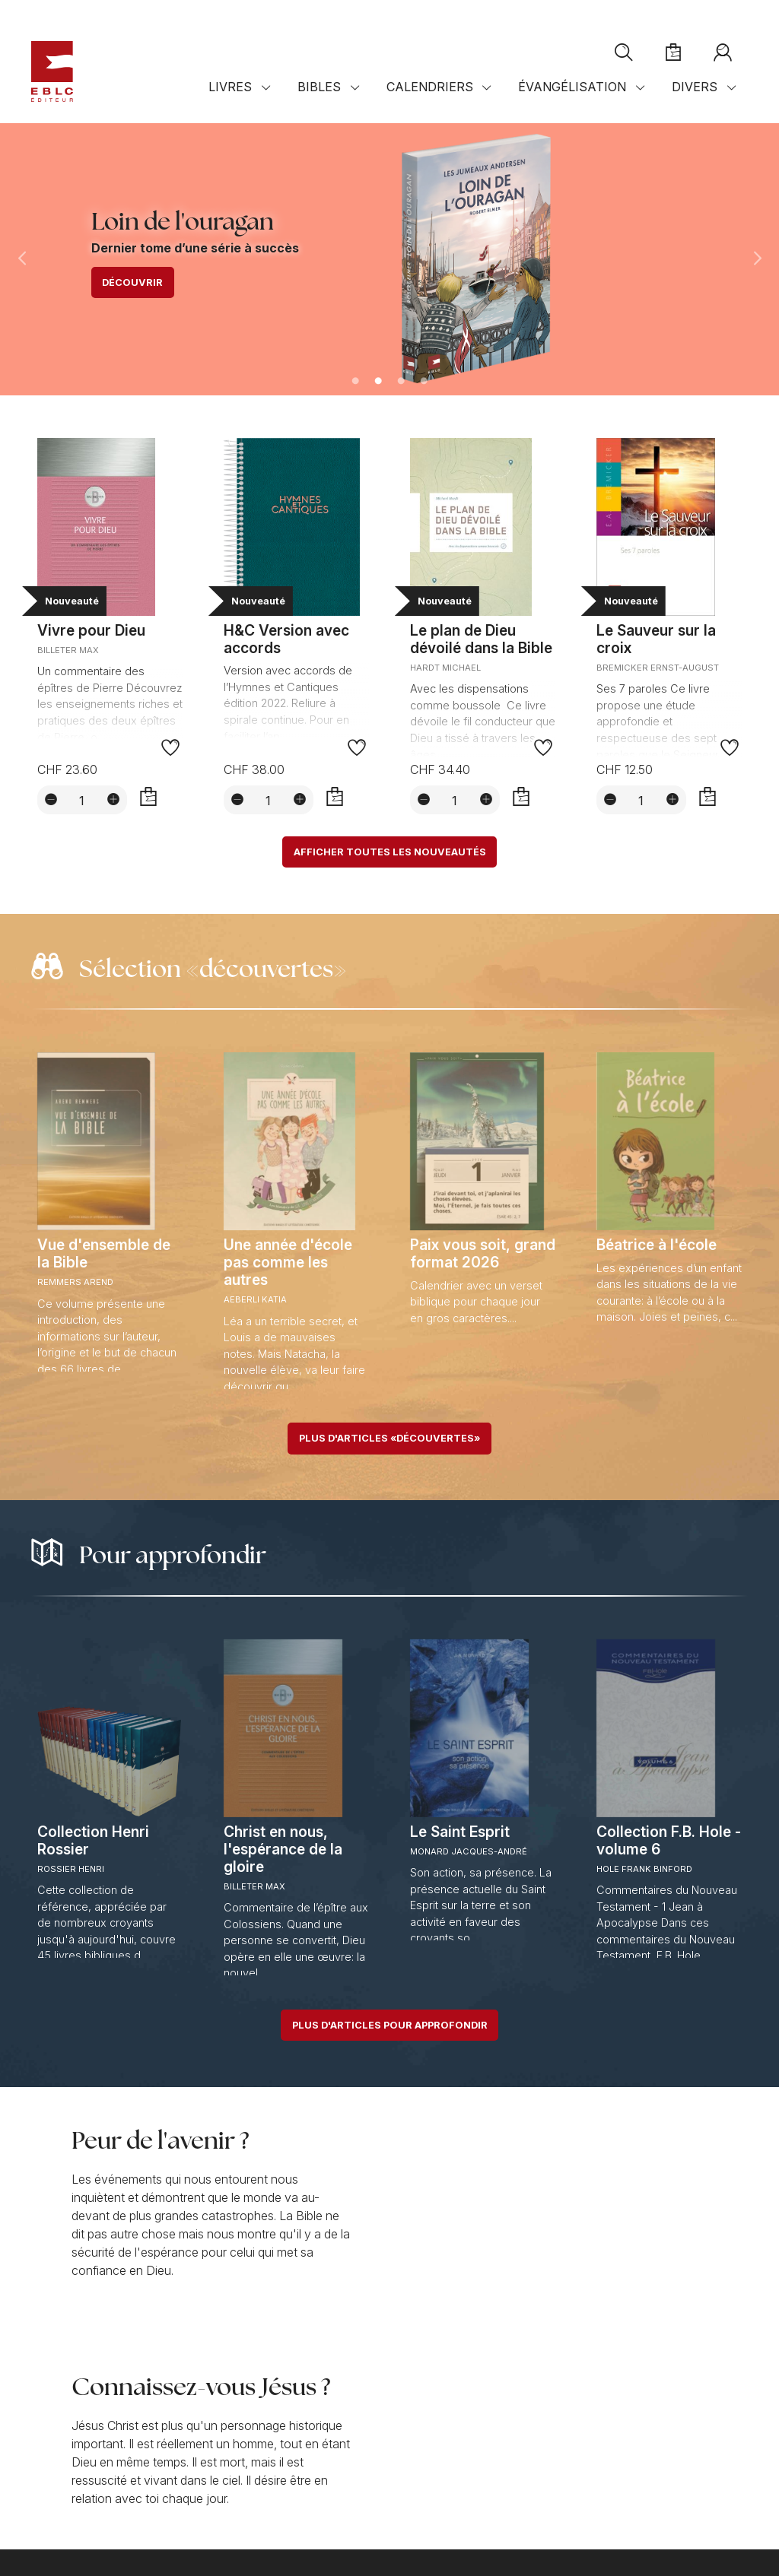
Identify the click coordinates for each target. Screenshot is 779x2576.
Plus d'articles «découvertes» (389, 1438)
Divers (694, 86)
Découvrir (132, 282)
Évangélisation (572, 86)
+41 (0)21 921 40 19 (90, 2451)
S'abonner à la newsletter (607, 2413)
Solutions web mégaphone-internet (184, 2539)
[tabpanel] (389, 258)
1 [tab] (355, 381)
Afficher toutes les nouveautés (390, 852)
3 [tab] (401, 381)
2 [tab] (378, 381)
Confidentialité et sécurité (194, 2514)
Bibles (319, 86)
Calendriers (429, 86)
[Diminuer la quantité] (51, 799)
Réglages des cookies (316, 2514)
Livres (230, 86)
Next (757, 258)
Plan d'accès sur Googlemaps (361, 2466)
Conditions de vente (77, 2514)
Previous (21, 258)
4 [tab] (423, 381)
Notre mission (73, 2369)
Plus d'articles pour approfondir (390, 2025)
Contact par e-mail (90, 2466)
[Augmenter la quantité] (113, 799)
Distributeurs (319, 2480)
